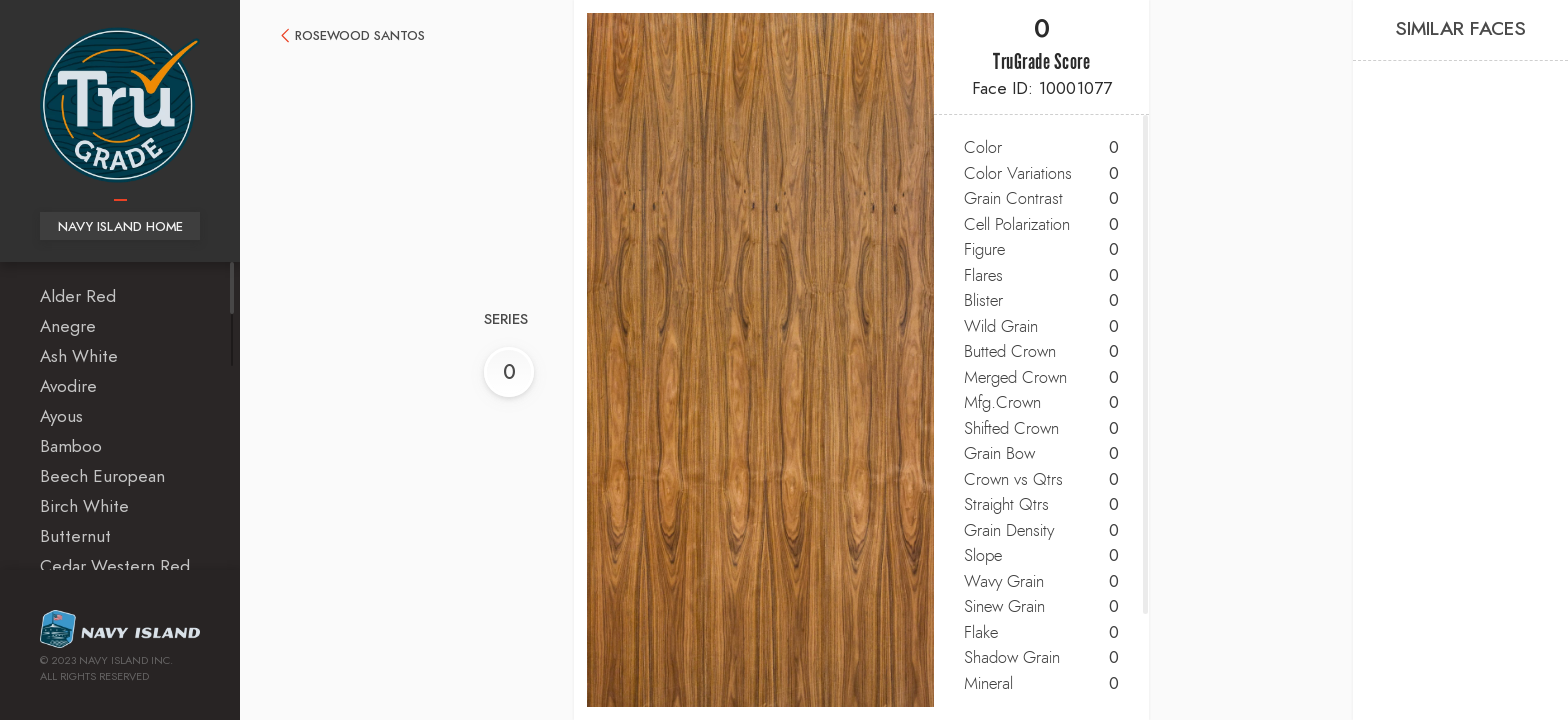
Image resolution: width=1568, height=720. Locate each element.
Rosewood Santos (360, 36)
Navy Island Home (120, 227)
